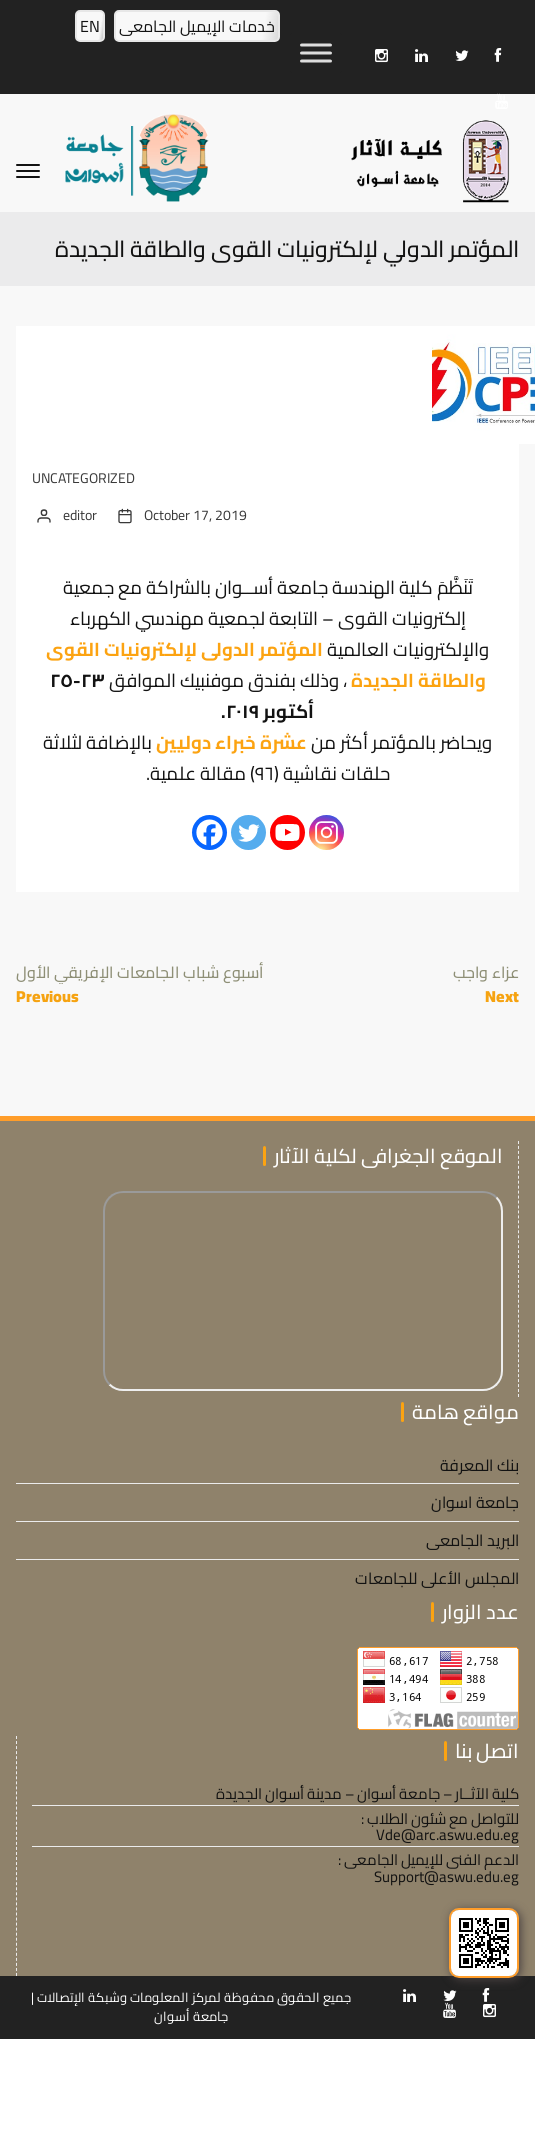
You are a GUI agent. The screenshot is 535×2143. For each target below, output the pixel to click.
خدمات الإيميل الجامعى (197, 26)
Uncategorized (83, 478)
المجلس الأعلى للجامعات (437, 1578)
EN (90, 26)
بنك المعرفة (479, 1465)
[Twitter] (248, 832)
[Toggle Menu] (316, 52)
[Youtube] (287, 832)
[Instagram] (326, 832)
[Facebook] (209, 832)
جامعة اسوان (475, 1502)
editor (80, 515)
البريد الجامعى (472, 1540)
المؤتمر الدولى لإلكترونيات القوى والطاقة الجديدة (266, 665)
